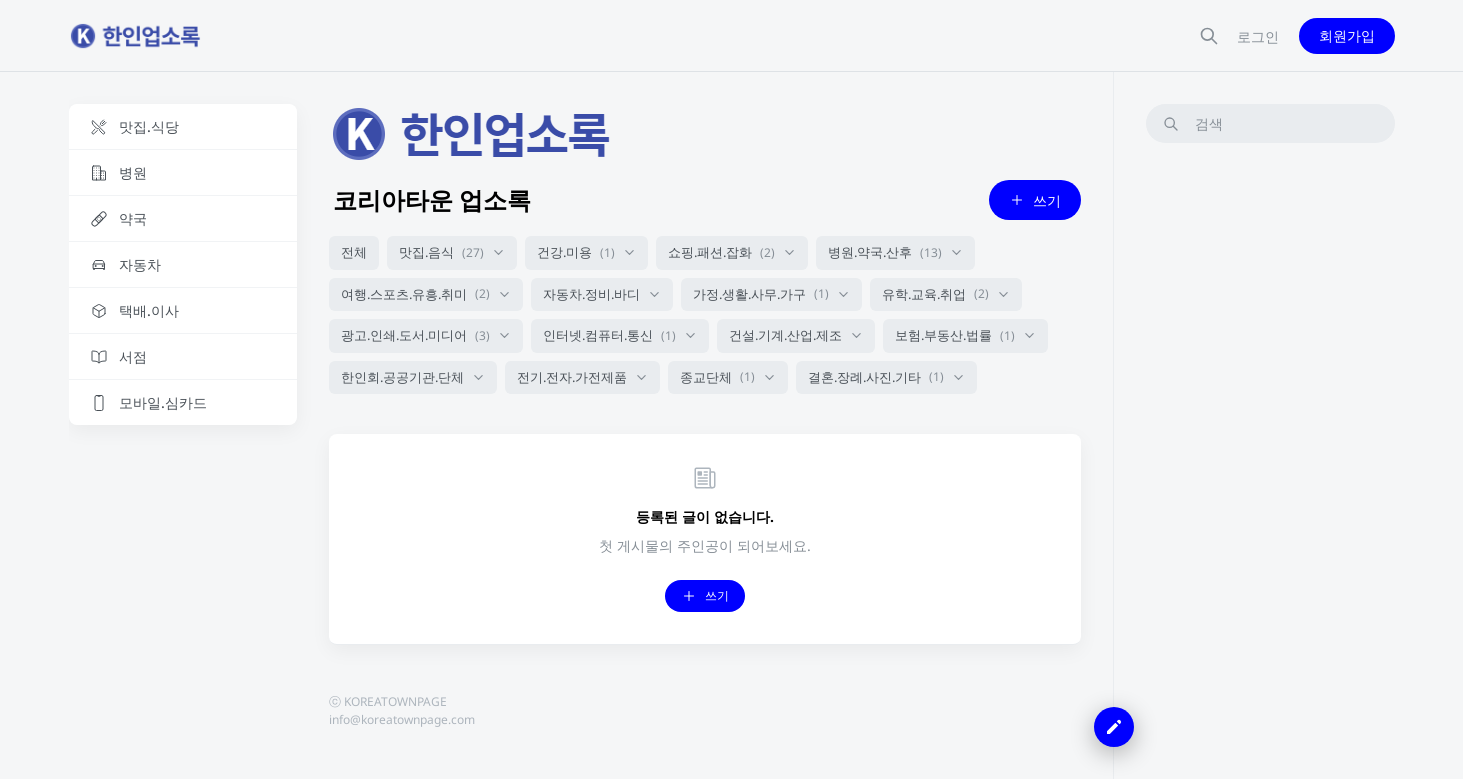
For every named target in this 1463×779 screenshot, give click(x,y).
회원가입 (1347, 35)
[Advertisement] (1270, 459)
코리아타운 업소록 (432, 199)
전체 (354, 252)
